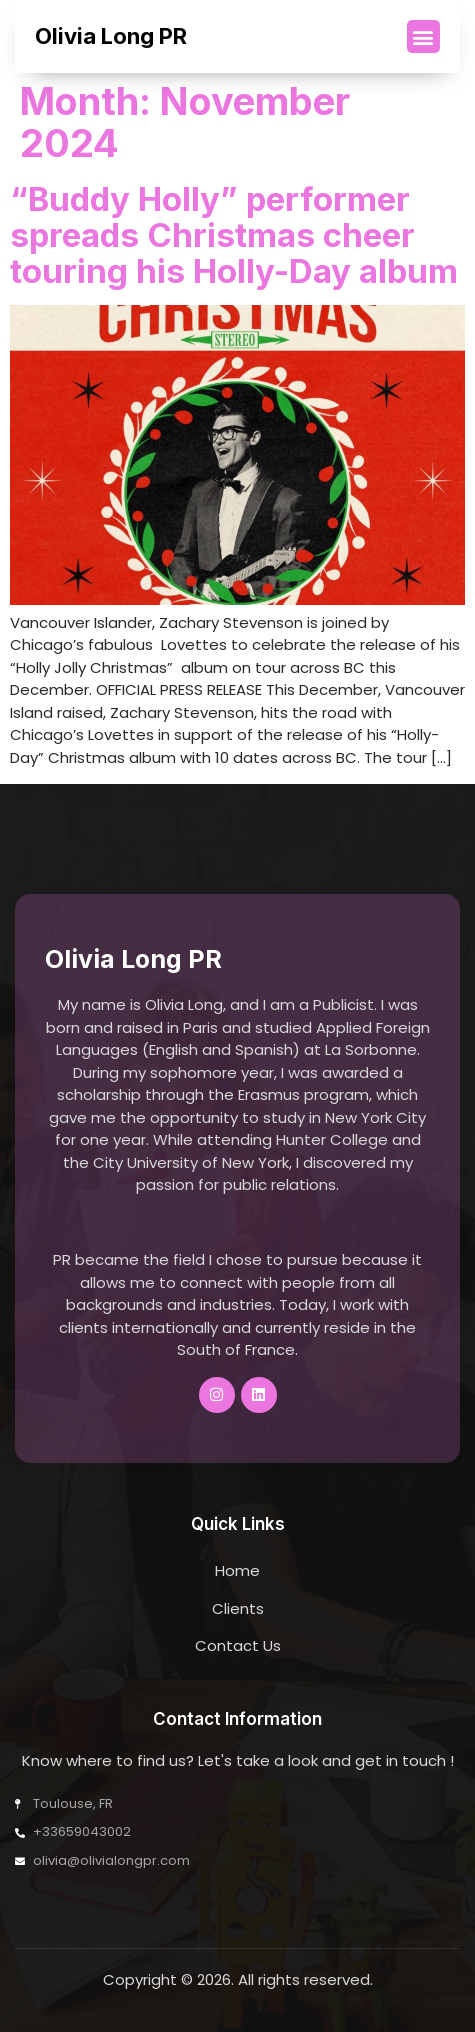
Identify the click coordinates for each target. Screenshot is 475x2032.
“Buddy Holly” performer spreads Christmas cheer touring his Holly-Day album (234, 235)
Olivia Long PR (111, 36)
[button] (423, 36)
